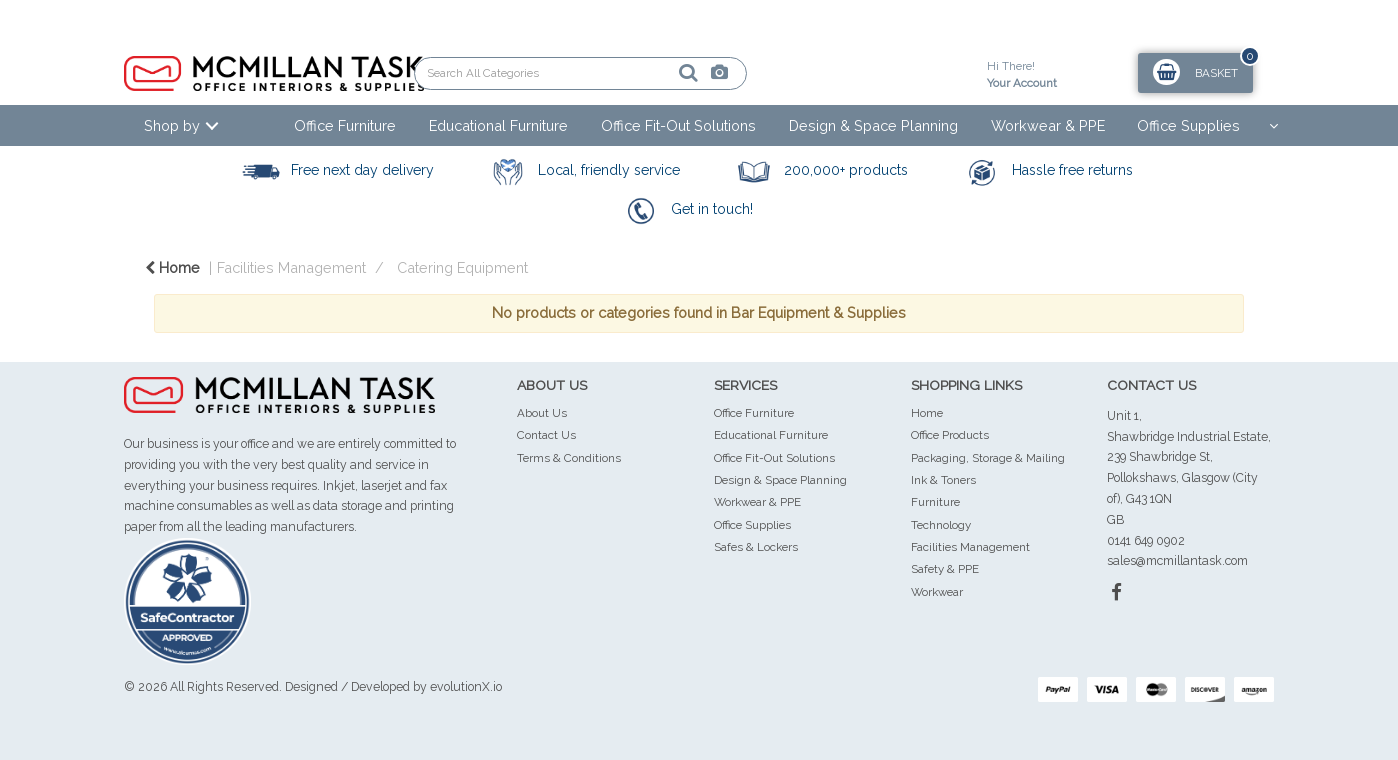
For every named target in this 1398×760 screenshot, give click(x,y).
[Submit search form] (619, 73)
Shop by (172, 125)
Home (172, 267)
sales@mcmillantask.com (1177, 560)
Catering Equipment (462, 267)
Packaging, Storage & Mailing (988, 458)
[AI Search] (650, 73)
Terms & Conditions (569, 458)
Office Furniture (345, 125)
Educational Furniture (498, 125)
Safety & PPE (945, 569)
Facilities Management (291, 267)
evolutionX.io (466, 686)
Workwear (937, 592)
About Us (542, 413)
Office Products (950, 435)
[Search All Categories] (580, 73)
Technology (941, 525)
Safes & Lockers (756, 547)
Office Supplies (1188, 125)
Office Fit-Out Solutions (678, 125)
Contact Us (546, 435)
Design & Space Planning (873, 125)
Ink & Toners (943, 480)
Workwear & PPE (1048, 125)
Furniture (935, 502)
